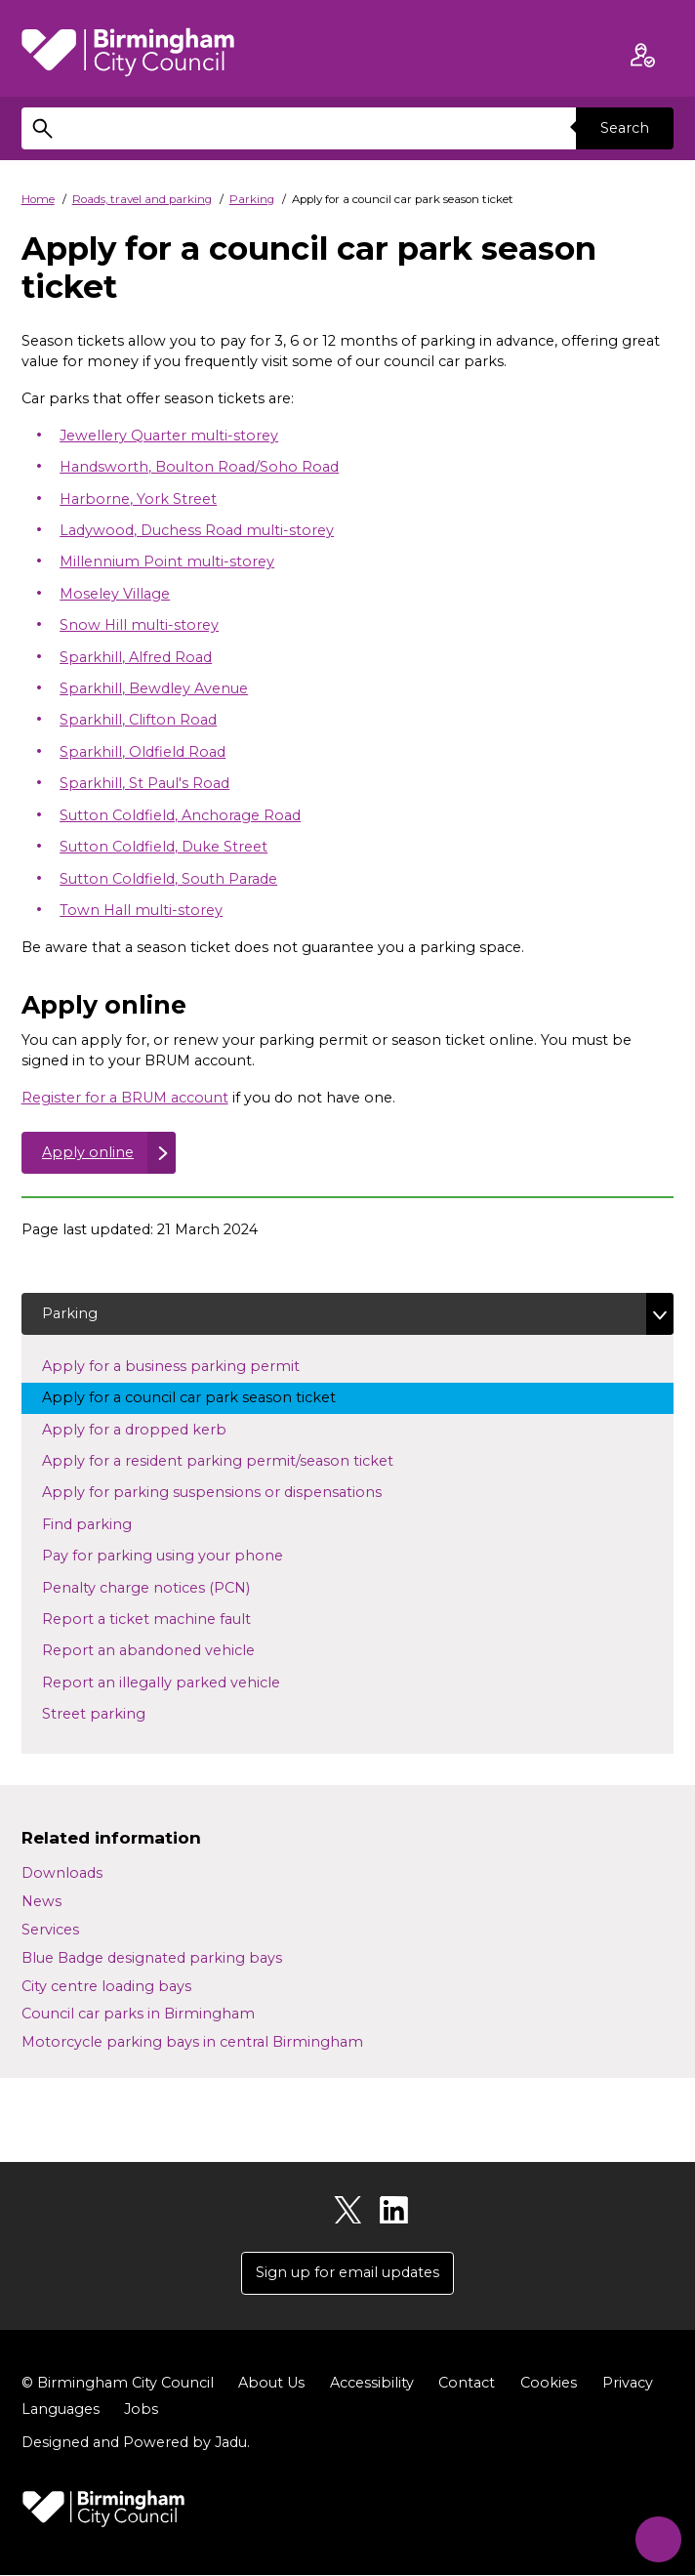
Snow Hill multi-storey (139, 625)
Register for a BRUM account (124, 1097)
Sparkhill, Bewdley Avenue (154, 688)
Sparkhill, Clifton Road (138, 720)
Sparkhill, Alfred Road (136, 657)
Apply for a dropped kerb (152, 1428)
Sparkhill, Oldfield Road (142, 752)
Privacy (627, 2383)
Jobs (141, 2410)
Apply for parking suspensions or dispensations (230, 1492)
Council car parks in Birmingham (138, 2014)
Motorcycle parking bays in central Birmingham (192, 2043)
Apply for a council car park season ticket (207, 1397)
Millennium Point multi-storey (167, 561)
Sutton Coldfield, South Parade (168, 879)
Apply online (88, 1152)
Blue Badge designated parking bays (151, 1959)
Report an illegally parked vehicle (179, 1682)
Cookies (548, 2383)
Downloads (61, 1874)
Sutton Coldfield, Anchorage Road (180, 815)
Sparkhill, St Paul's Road (144, 783)
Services (50, 1930)
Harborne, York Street (138, 499)
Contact (466, 2383)
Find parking (118, 1524)
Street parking (112, 1714)
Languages (60, 2410)
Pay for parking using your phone (180, 1555)
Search (624, 128)
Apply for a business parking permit (189, 1366)
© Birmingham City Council (117, 2383)
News (41, 1902)
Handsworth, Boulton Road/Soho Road (199, 467)
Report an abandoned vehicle (166, 1650)
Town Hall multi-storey (141, 910)
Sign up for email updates (347, 2273)
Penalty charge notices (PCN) (177, 1587)
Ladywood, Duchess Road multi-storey (197, 530)
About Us (271, 2383)
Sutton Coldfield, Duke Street (163, 846)
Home (38, 199)
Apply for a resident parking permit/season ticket (235, 1461)
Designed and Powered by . (135, 2443)
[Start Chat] (654, 2535)
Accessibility (372, 2383)
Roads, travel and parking (142, 199)
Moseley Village (115, 593)
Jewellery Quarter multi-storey (169, 435)
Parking (251, 199)
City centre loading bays (106, 1987)
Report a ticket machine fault (164, 1619)
